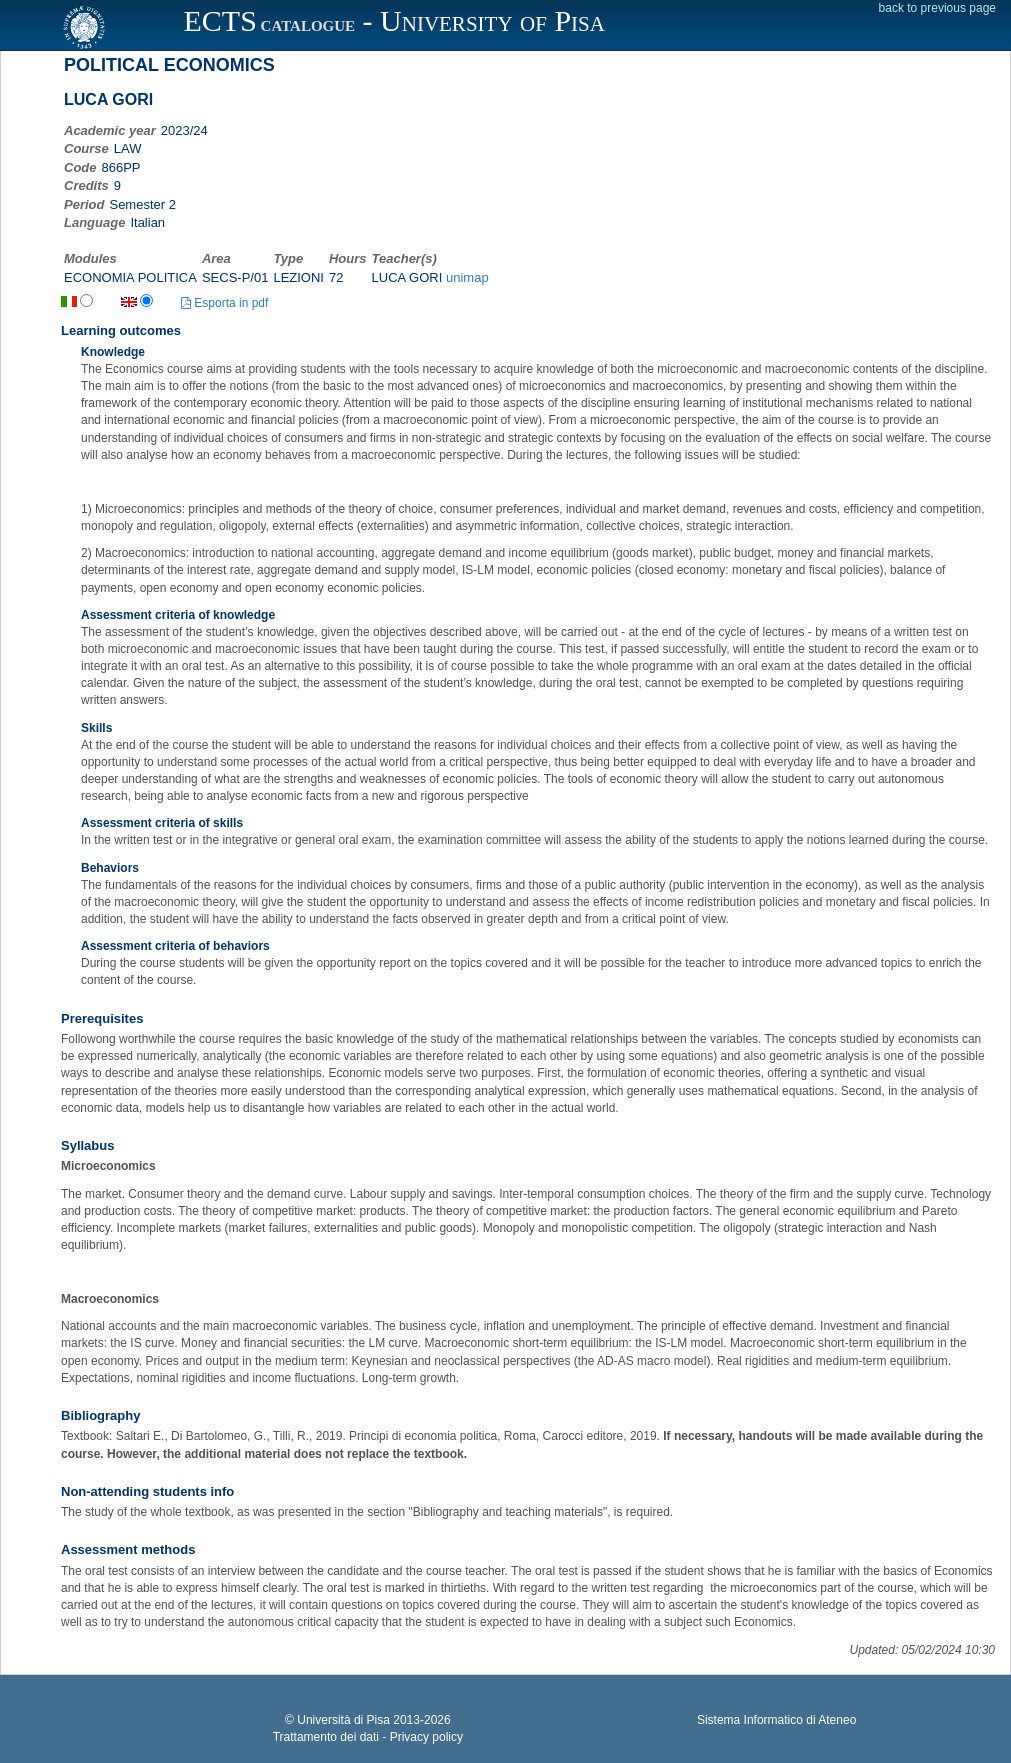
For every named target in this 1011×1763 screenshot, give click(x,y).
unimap (467, 277)
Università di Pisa (343, 1720)
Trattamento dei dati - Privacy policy (368, 1737)
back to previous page (937, 8)
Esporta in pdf (224, 303)
